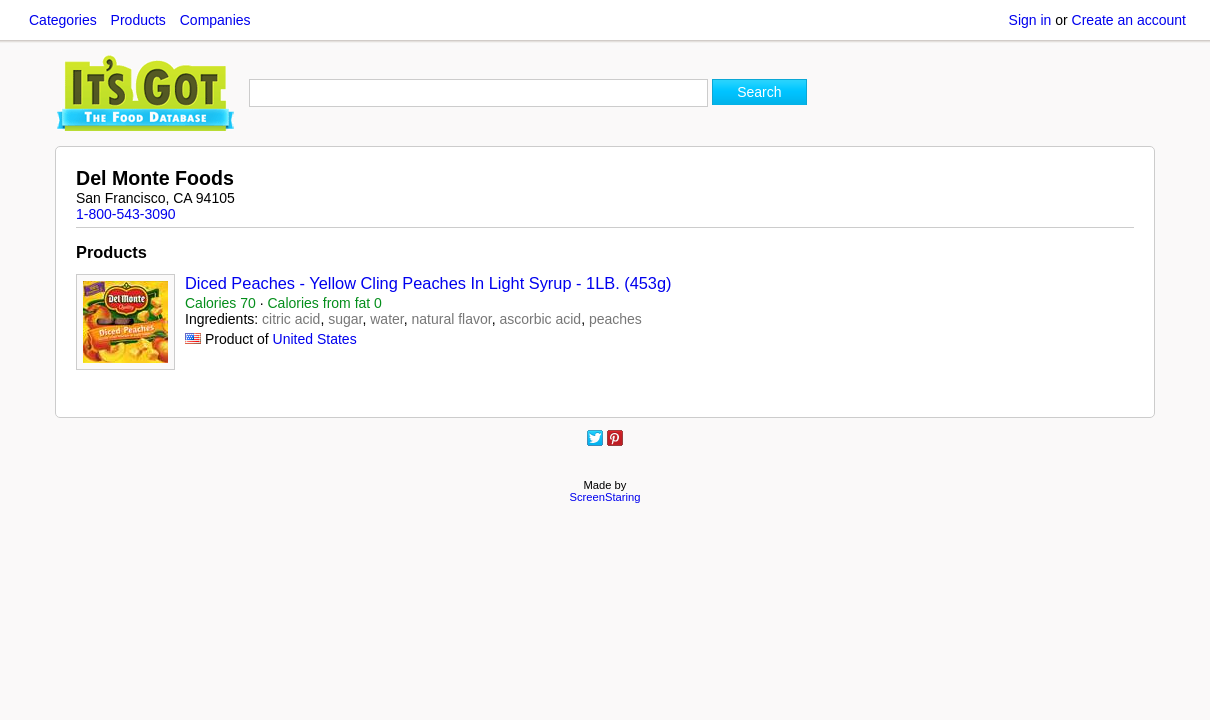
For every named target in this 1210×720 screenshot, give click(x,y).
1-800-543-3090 (126, 214)
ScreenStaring (605, 497)
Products (138, 20)
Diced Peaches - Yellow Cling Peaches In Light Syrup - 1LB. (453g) (428, 283)
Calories (220, 303)
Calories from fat (325, 303)
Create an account (1129, 20)
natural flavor (451, 319)
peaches (615, 319)
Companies (215, 20)
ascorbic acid (540, 319)
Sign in (1030, 20)
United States (315, 339)
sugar (345, 319)
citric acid (291, 319)
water (386, 319)
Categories (63, 20)
